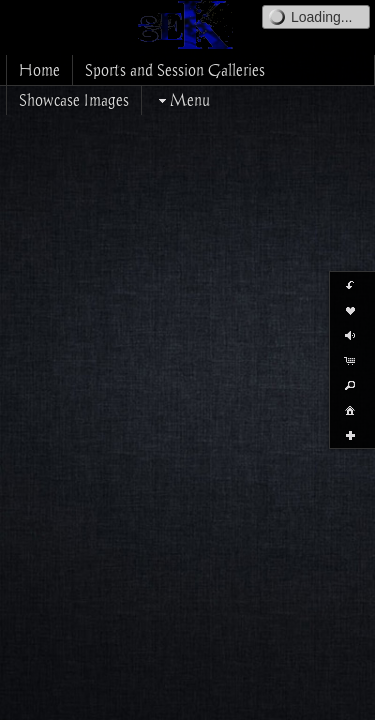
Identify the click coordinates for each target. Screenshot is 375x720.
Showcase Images (74, 100)
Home (39, 70)
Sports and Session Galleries (175, 70)
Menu (182, 100)
